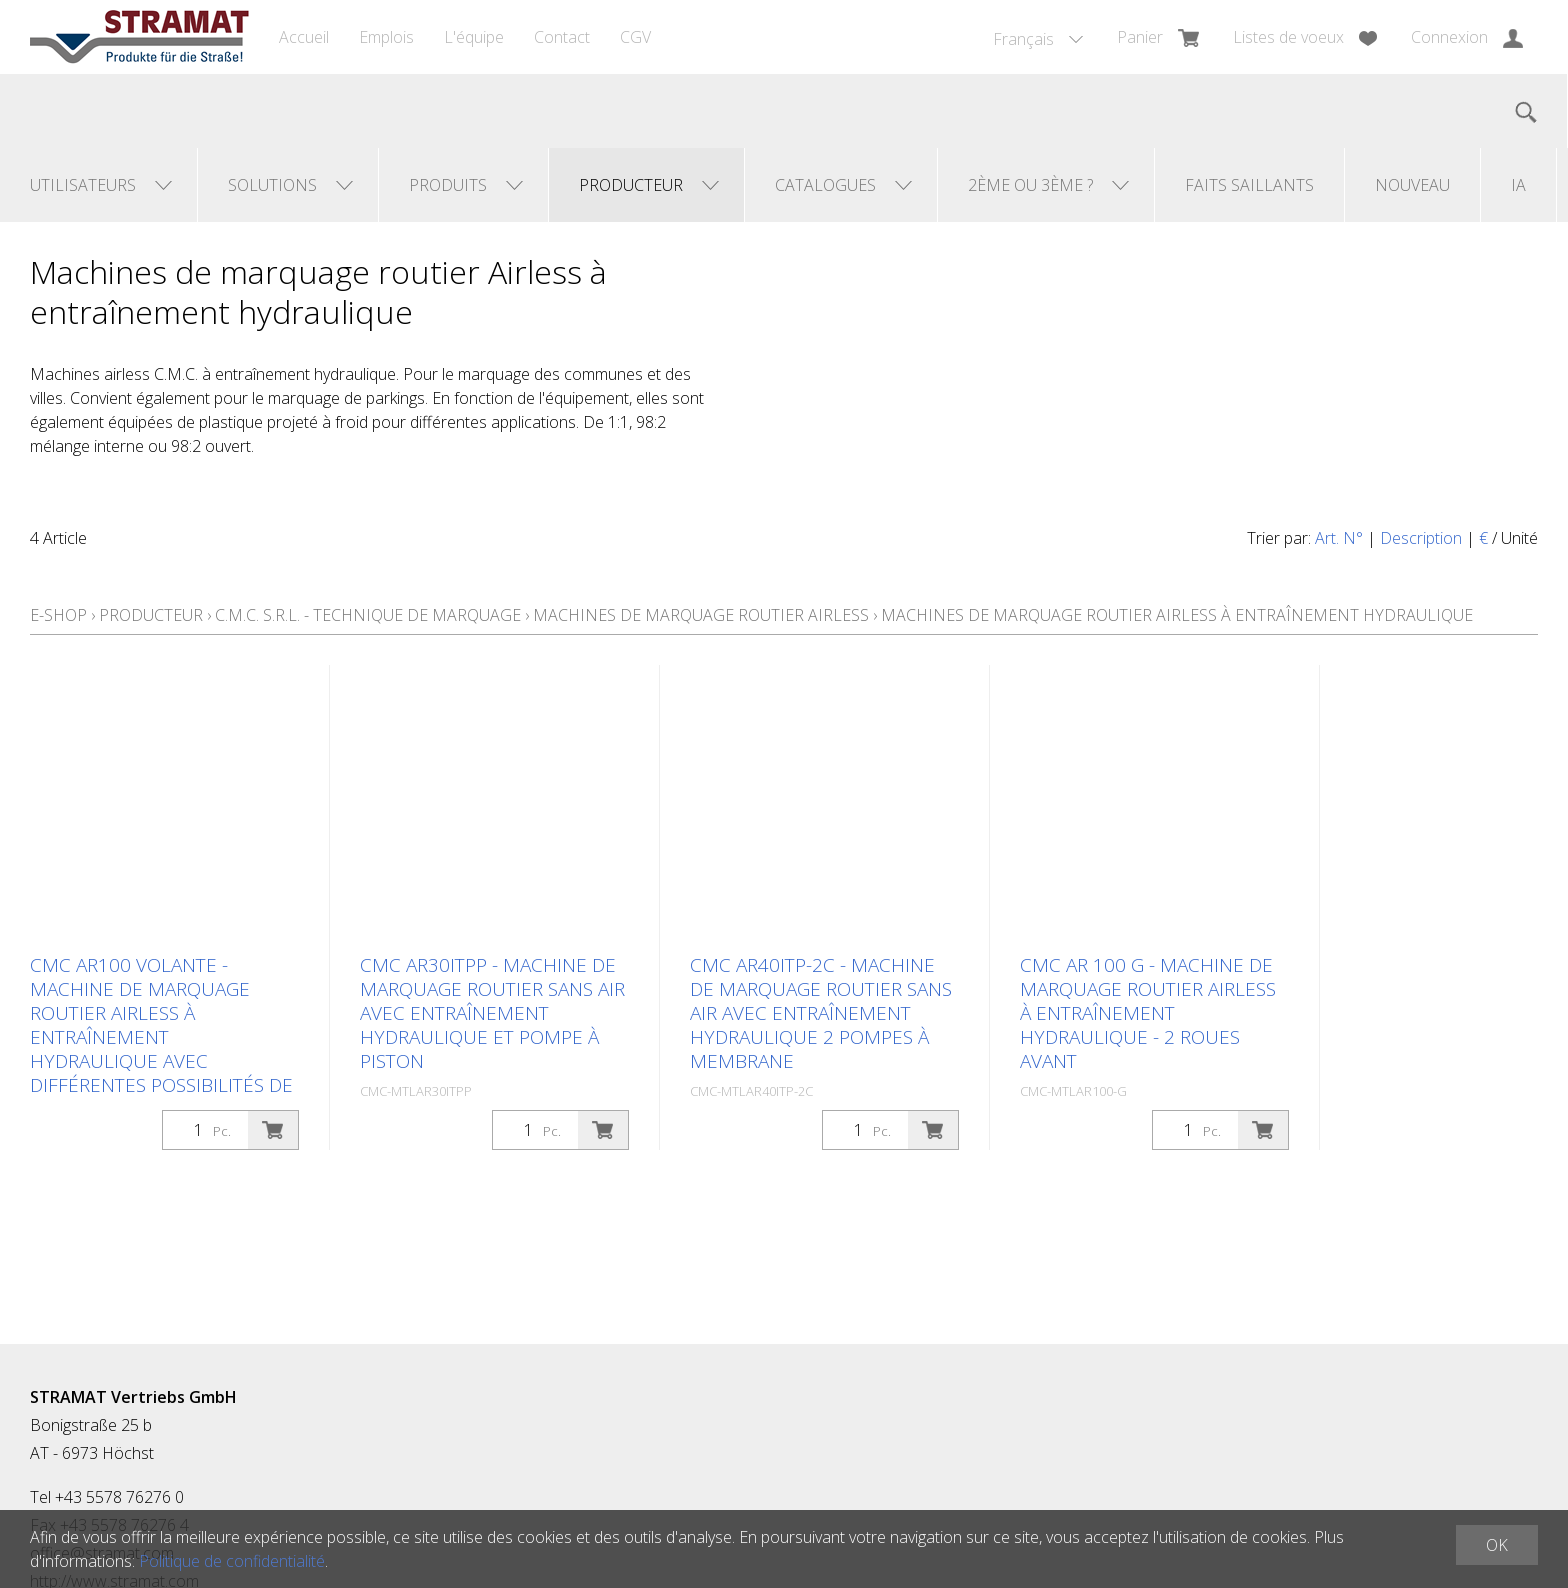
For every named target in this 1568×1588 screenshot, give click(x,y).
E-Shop (58, 615)
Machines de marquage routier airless (701, 615)
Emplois (386, 37)
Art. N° (1339, 538)
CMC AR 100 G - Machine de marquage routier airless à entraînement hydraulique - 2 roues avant (1148, 1013)
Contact (562, 37)
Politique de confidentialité (232, 1561)
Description (1421, 538)
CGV (635, 37)
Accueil (304, 37)
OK (1497, 1545)
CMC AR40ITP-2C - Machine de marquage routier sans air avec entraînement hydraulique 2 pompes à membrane (821, 1013)
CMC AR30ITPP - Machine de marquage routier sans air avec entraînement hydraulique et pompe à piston (492, 1013)
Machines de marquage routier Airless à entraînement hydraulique (1177, 615)
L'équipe (474, 37)
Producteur (151, 615)
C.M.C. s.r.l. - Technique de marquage (368, 615)
